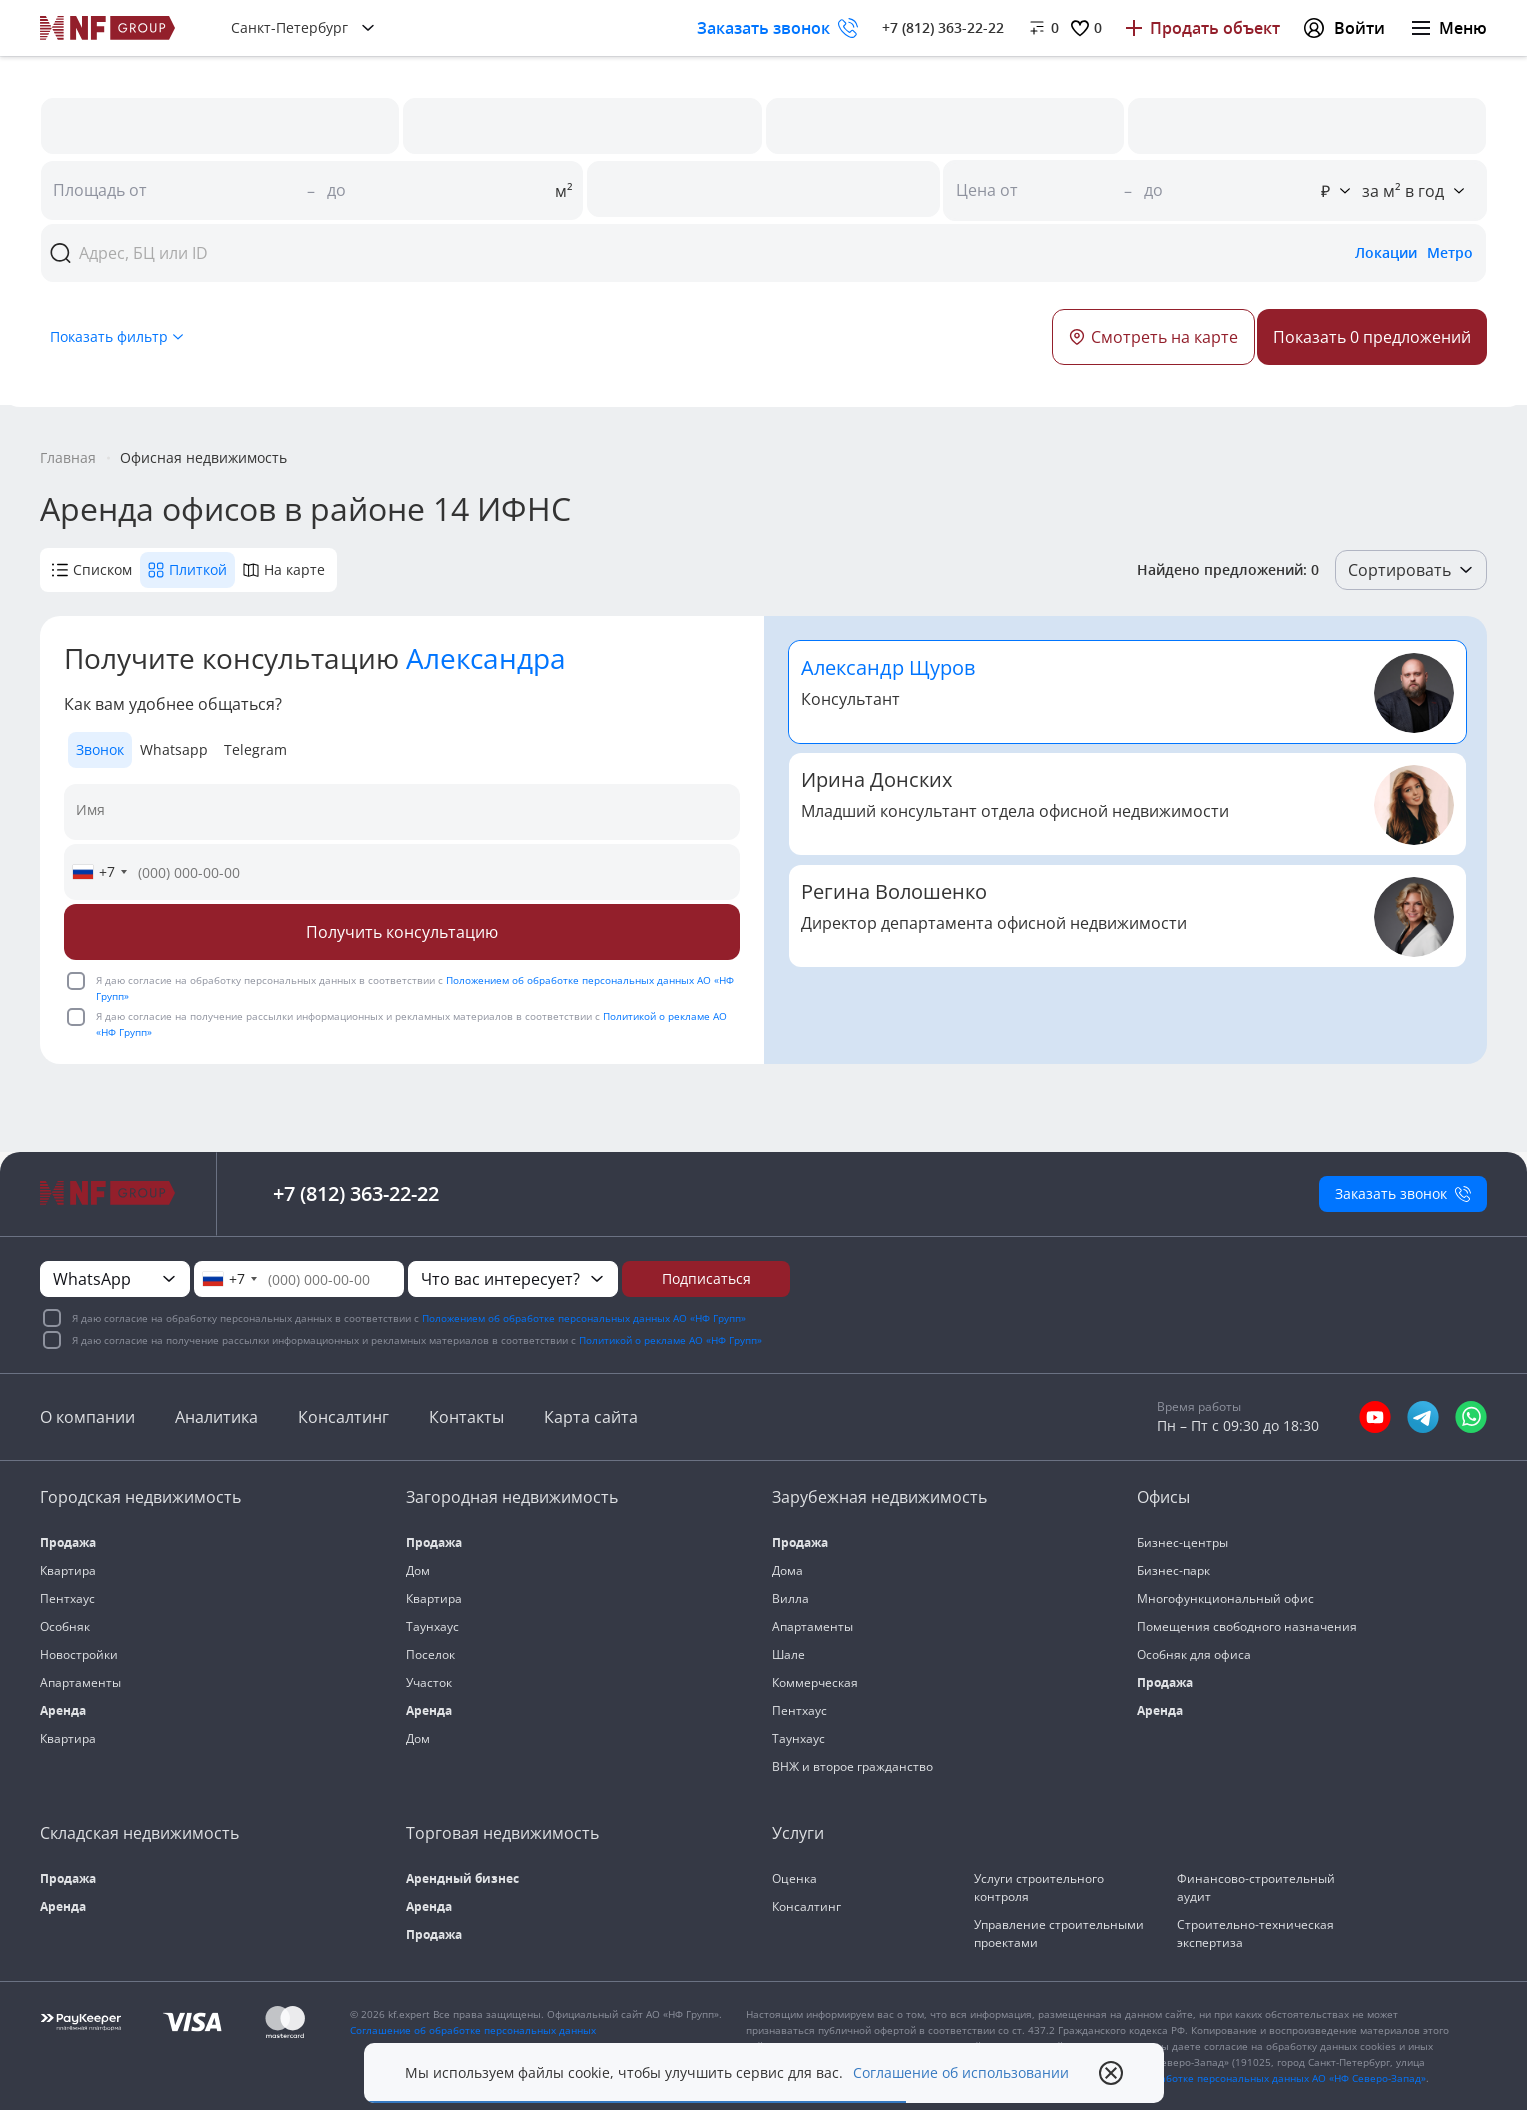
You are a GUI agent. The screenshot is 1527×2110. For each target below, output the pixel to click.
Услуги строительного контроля (1039, 1887)
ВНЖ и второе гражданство (852, 1766)
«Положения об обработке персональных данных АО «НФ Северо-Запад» (1244, 2078)
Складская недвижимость (139, 1833)
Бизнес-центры (1182, 1542)
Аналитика (216, 1417)
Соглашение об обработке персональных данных (473, 2030)
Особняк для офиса (1194, 1654)
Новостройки (79, 1654)
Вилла (790, 1598)
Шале (788, 1654)
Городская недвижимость (140, 1497)
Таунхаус (432, 1626)
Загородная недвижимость (512, 1497)
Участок (429, 1682)
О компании (87, 1417)
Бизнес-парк (1173, 1570)
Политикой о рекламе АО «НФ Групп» (670, 1340)
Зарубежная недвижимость (879, 1497)
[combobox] (99, 872)
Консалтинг (343, 1417)
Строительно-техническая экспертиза (1255, 1933)
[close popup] (1111, 2073)
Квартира (68, 1570)
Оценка (794, 1878)
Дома (787, 1570)
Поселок (430, 1654)
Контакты (466, 1417)
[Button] (1372, 337)
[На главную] (108, 28)
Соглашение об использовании (961, 2073)
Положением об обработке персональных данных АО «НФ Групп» (584, 1318)
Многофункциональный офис (1225, 1598)
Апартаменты (80, 1682)
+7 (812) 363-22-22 (943, 27)
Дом (418, 1570)
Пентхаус (67, 1598)
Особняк (65, 1626)
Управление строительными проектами (1059, 1933)
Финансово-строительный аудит (1256, 1887)
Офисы (1163, 1497)
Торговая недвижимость (502, 1833)
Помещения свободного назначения (1247, 1626)
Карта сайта (591, 1417)
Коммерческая (815, 1682)
